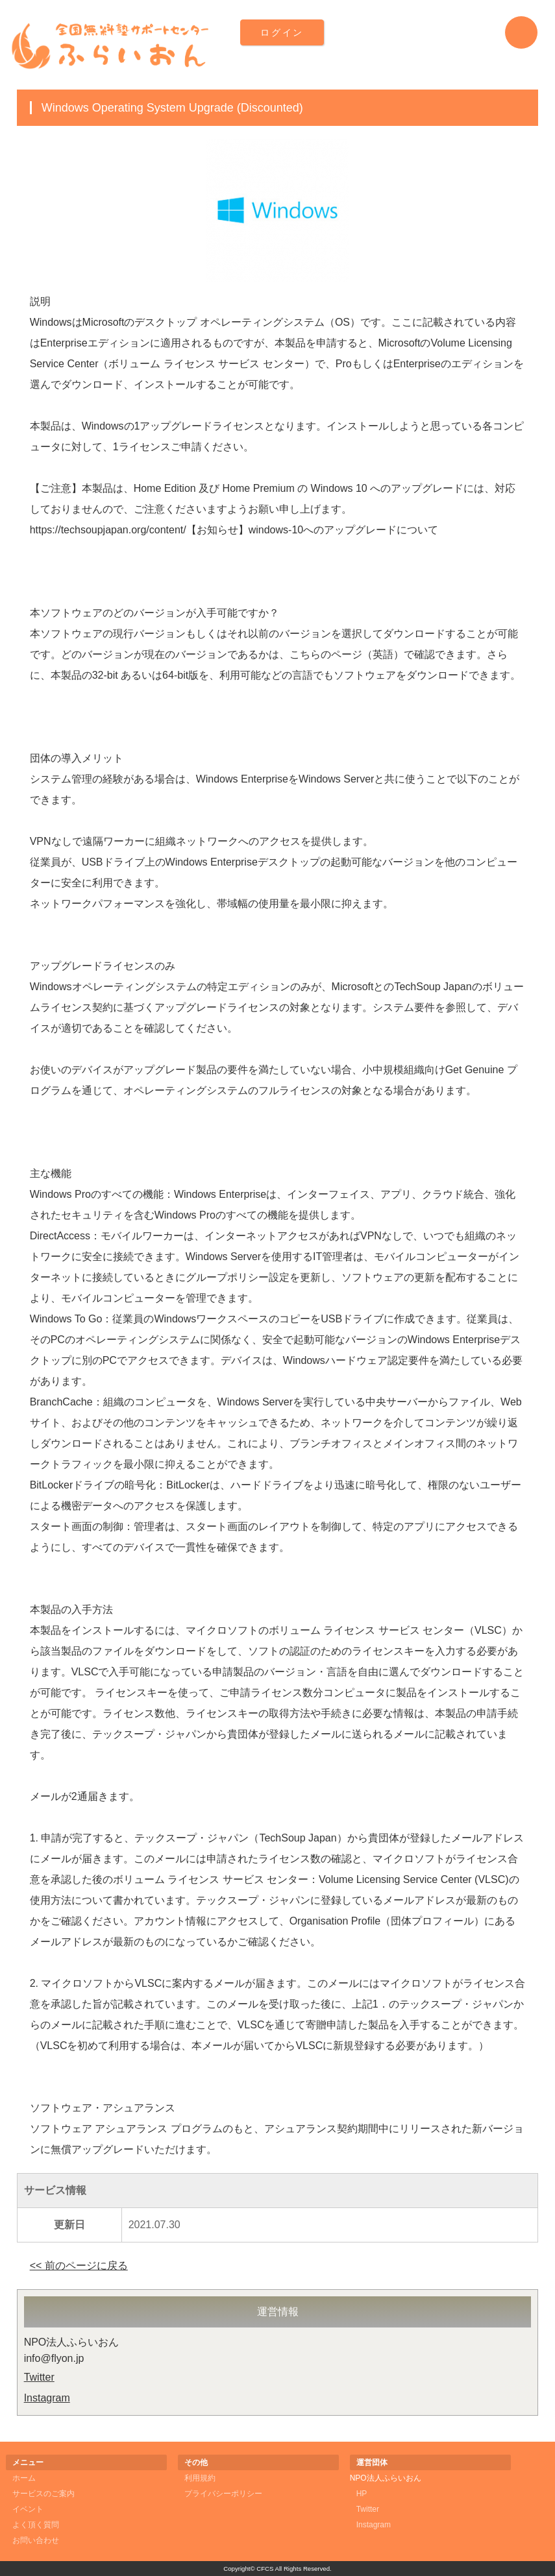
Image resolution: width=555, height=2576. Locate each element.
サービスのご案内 (43, 2493)
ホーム (24, 2478)
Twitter (39, 2377)
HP (361, 2493)
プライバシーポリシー (223, 2493)
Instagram (47, 2397)
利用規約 (200, 2478)
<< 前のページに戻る (79, 2265)
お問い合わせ (35, 2540)
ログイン (282, 32)
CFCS (264, 2568)
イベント (27, 2509)
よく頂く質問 (35, 2524)
